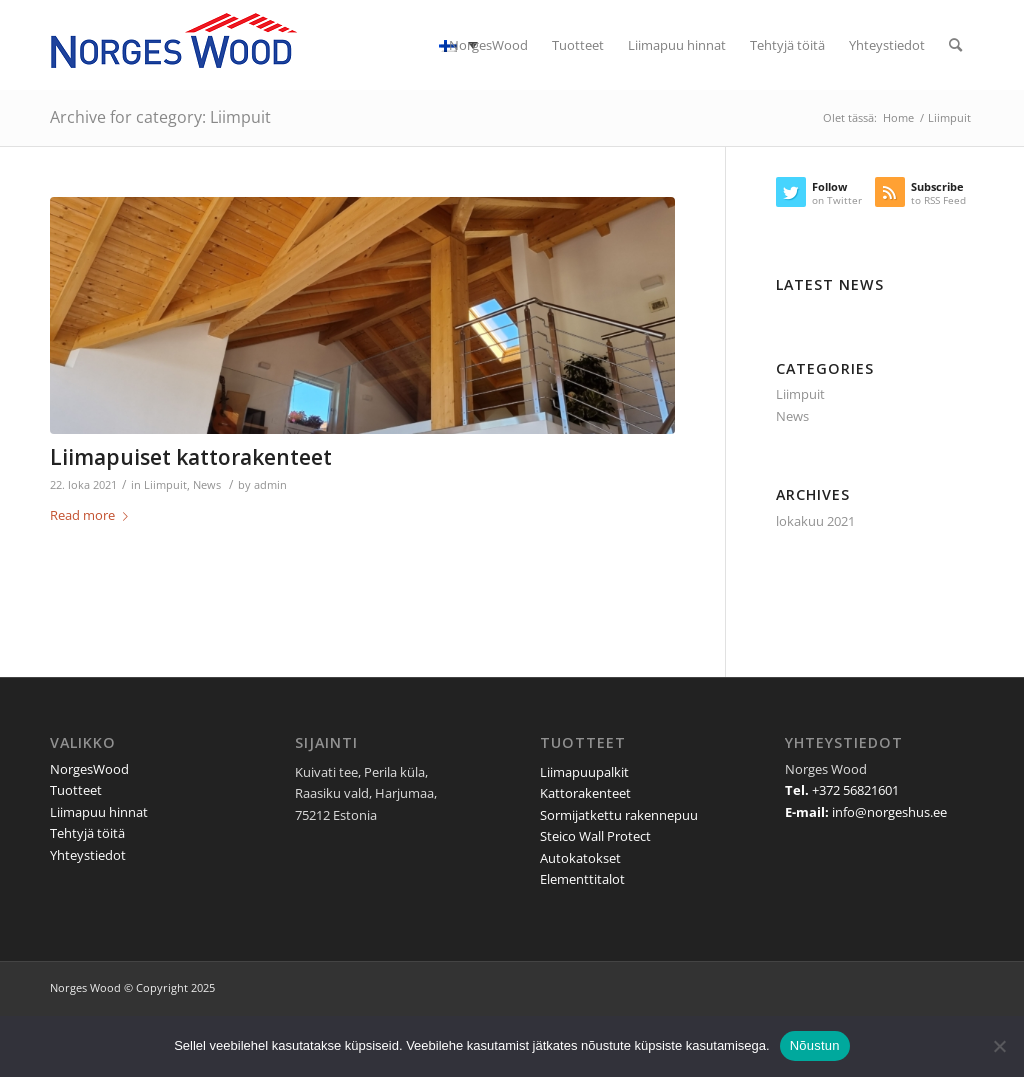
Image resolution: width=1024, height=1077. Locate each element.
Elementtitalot (582, 879)
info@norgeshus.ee (889, 812)
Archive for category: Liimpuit (160, 117)
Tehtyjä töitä (87, 833)
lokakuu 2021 (815, 521)
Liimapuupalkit (584, 772)
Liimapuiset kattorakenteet (191, 457)
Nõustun (815, 1045)
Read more (93, 515)
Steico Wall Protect (595, 836)
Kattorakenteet (585, 793)
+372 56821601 (855, 790)
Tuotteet (76, 790)
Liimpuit (165, 485)
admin (270, 485)
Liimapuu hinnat (99, 812)
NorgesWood (89, 769)
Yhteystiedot (88, 855)
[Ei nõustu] (999, 1046)
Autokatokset (580, 858)
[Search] (955, 45)
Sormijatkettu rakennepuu (619, 815)
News (207, 485)
